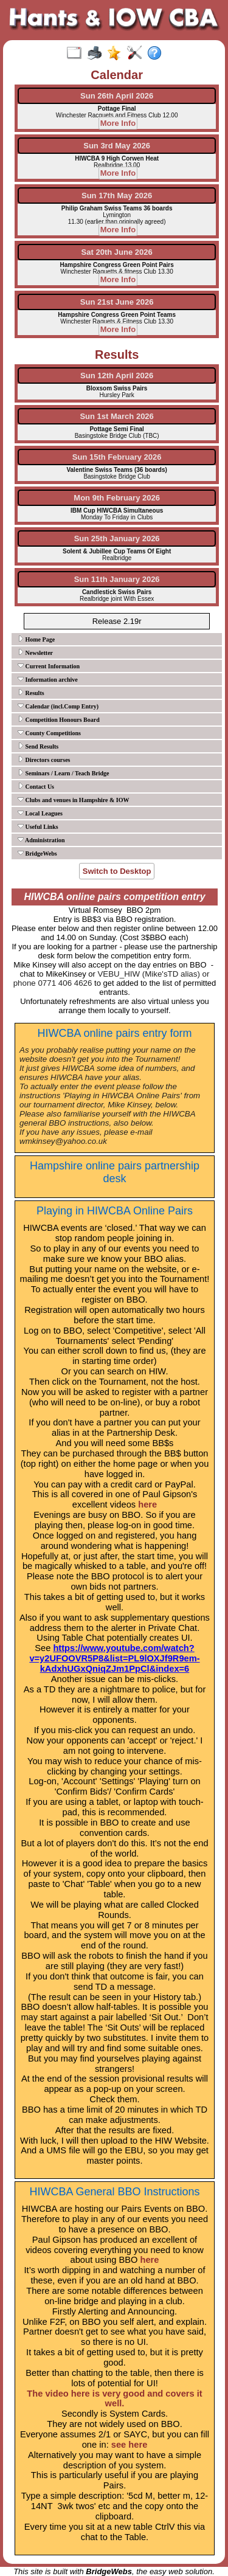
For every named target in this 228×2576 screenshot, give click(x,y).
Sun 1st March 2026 (116, 416)
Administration (41, 839)
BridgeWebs (37, 853)
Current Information (49, 666)
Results (31, 692)
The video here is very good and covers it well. (114, 2399)
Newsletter (35, 652)
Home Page (36, 639)
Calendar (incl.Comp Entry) (58, 706)
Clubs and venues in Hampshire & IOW (73, 799)
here (147, 1504)
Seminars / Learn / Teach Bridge (63, 773)
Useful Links (38, 826)
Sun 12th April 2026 (116, 375)
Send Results (38, 746)
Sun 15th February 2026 (117, 457)
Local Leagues (40, 813)
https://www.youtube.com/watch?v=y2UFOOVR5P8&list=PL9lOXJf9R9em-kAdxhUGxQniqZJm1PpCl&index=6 (114, 1658)
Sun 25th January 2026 (117, 538)
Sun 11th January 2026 (117, 579)
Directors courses (44, 759)
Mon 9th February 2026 (117, 497)
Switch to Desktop (117, 871)
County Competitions (49, 732)
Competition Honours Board (59, 719)
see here (129, 2445)
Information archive (48, 679)
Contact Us (36, 786)
